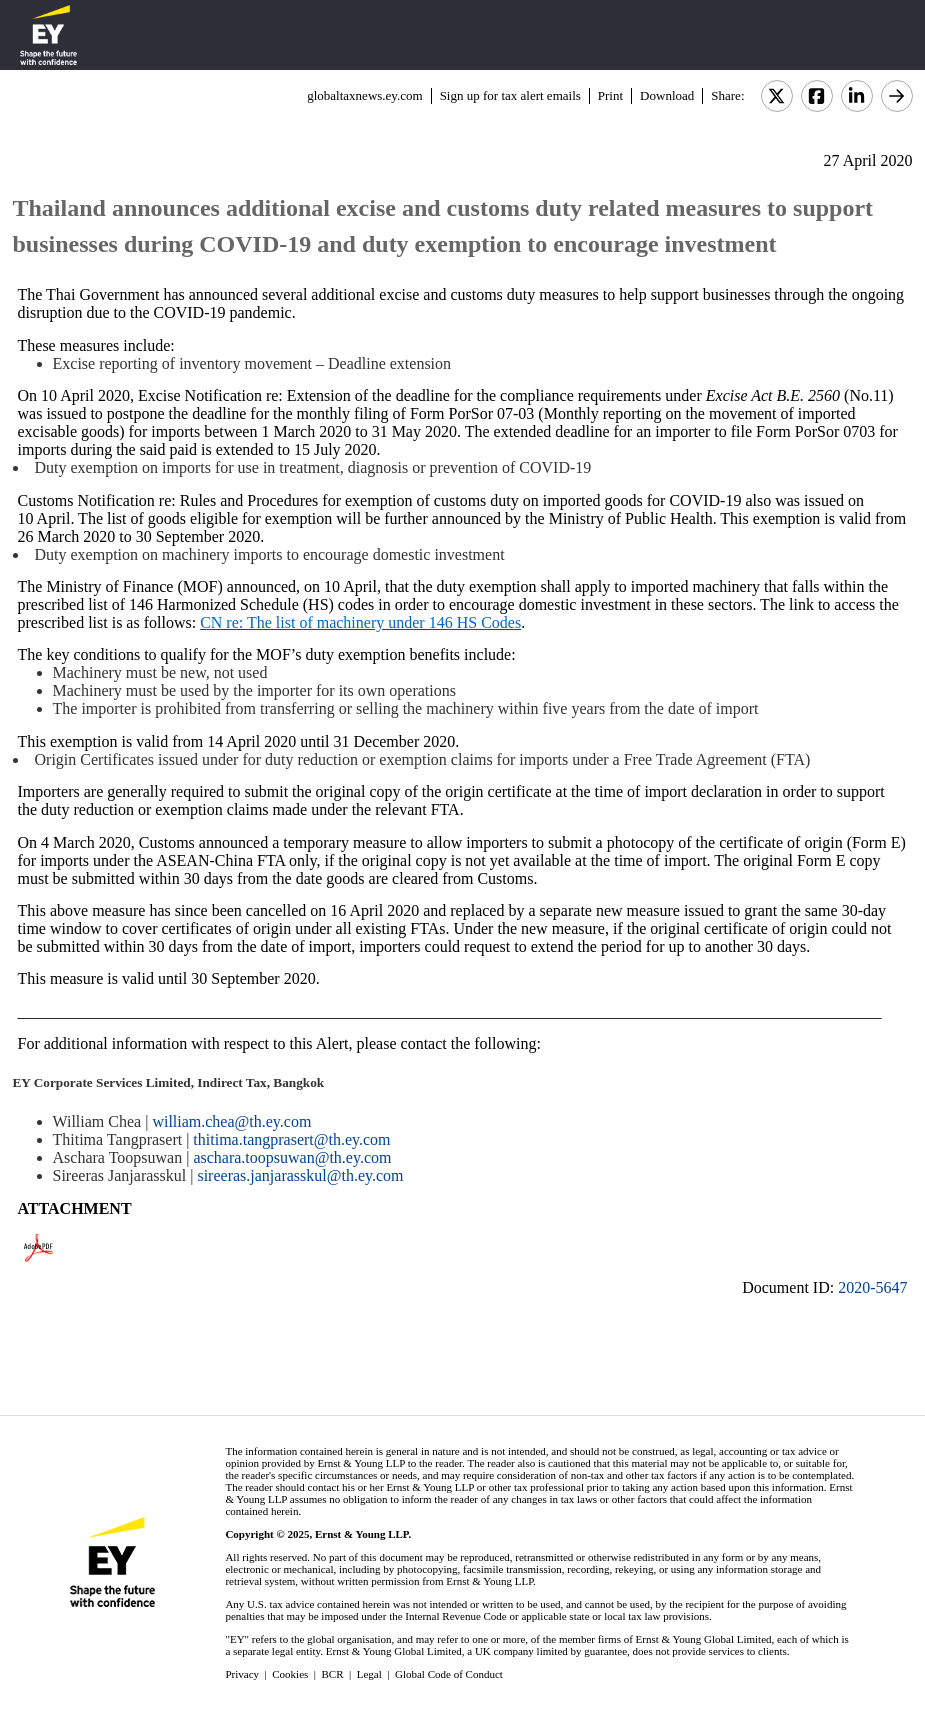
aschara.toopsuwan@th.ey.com (292, 1157)
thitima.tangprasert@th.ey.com (291, 1139)
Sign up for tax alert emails (510, 95)
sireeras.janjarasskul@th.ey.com (300, 1175)
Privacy (242, 1674)
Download (667, 95)
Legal (369, 1674)
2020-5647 (872, 1287)
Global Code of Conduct (449, 1674)
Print (610, 95)
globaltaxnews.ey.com (364, 95)
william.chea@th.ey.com (231, 1121)
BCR (333, 1674)
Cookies (290, 1674)
